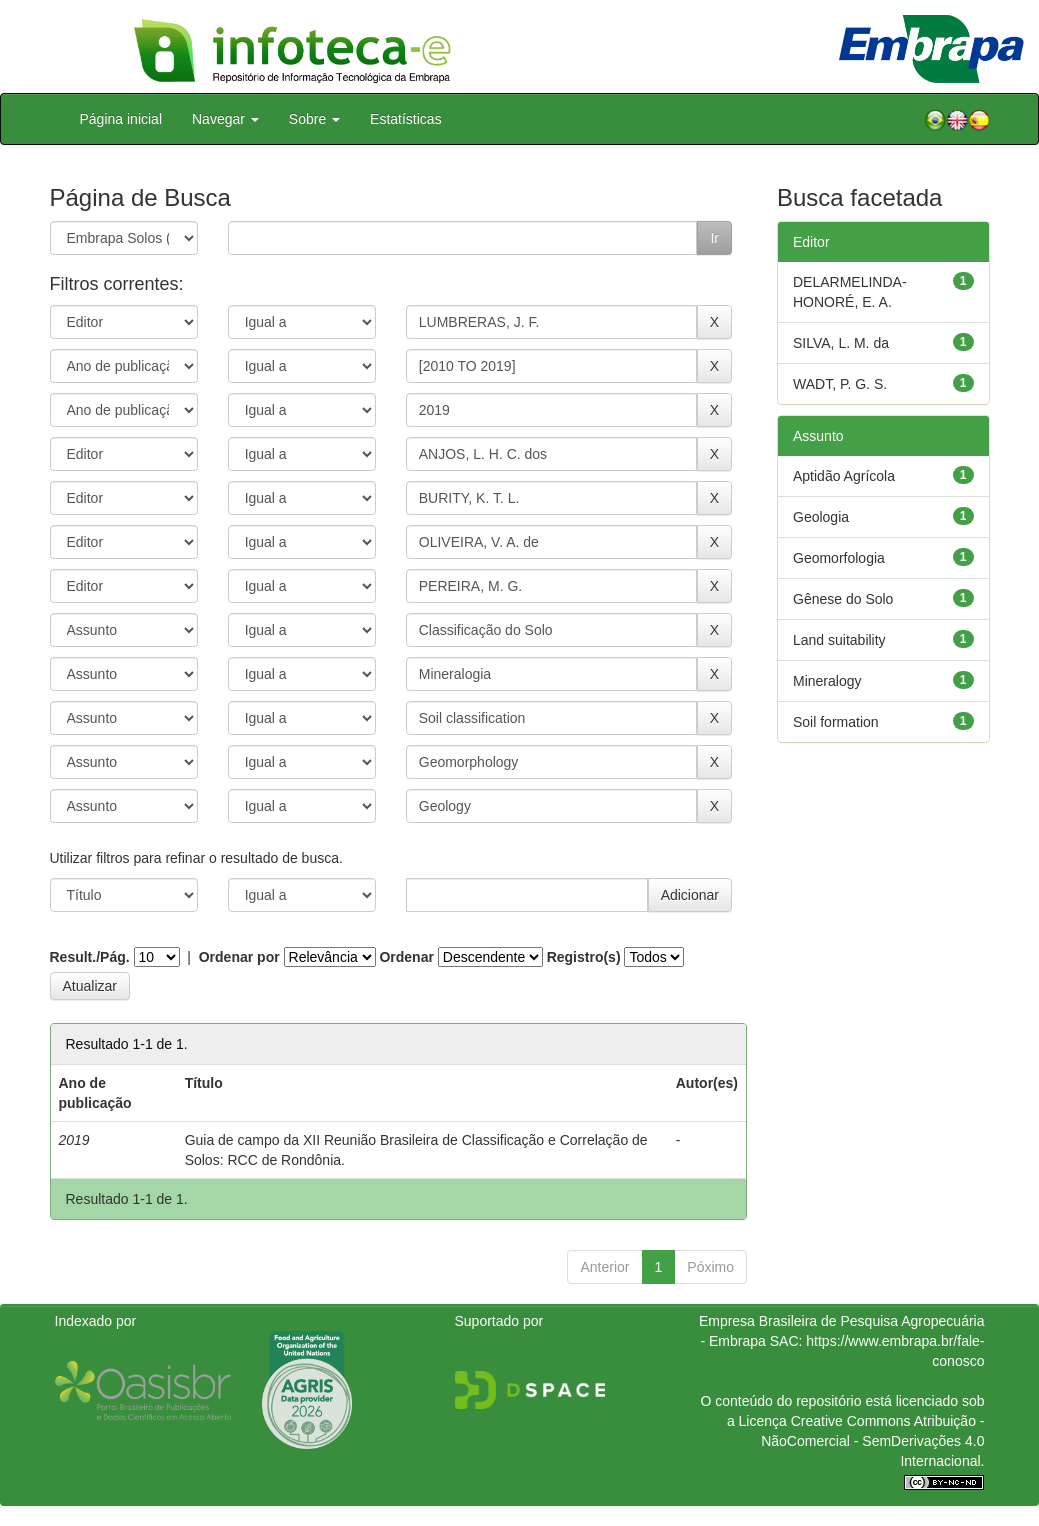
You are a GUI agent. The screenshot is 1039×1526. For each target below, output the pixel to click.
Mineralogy (827, 681)
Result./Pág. (90, 957)
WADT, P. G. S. (840, 384)
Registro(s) (584, 957)
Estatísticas (406, 119)
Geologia (821, 517)
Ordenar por (239, 957)
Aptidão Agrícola (844, 476)
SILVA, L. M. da (841, 343)
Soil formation (836, 722)
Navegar (225, 119)
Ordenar (406, 957)
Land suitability (839, 640)
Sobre (314, 119)
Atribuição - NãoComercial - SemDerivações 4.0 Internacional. (872, 1441)
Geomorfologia (839, 558)
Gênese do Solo (843, 599)
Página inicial (121, 119)
